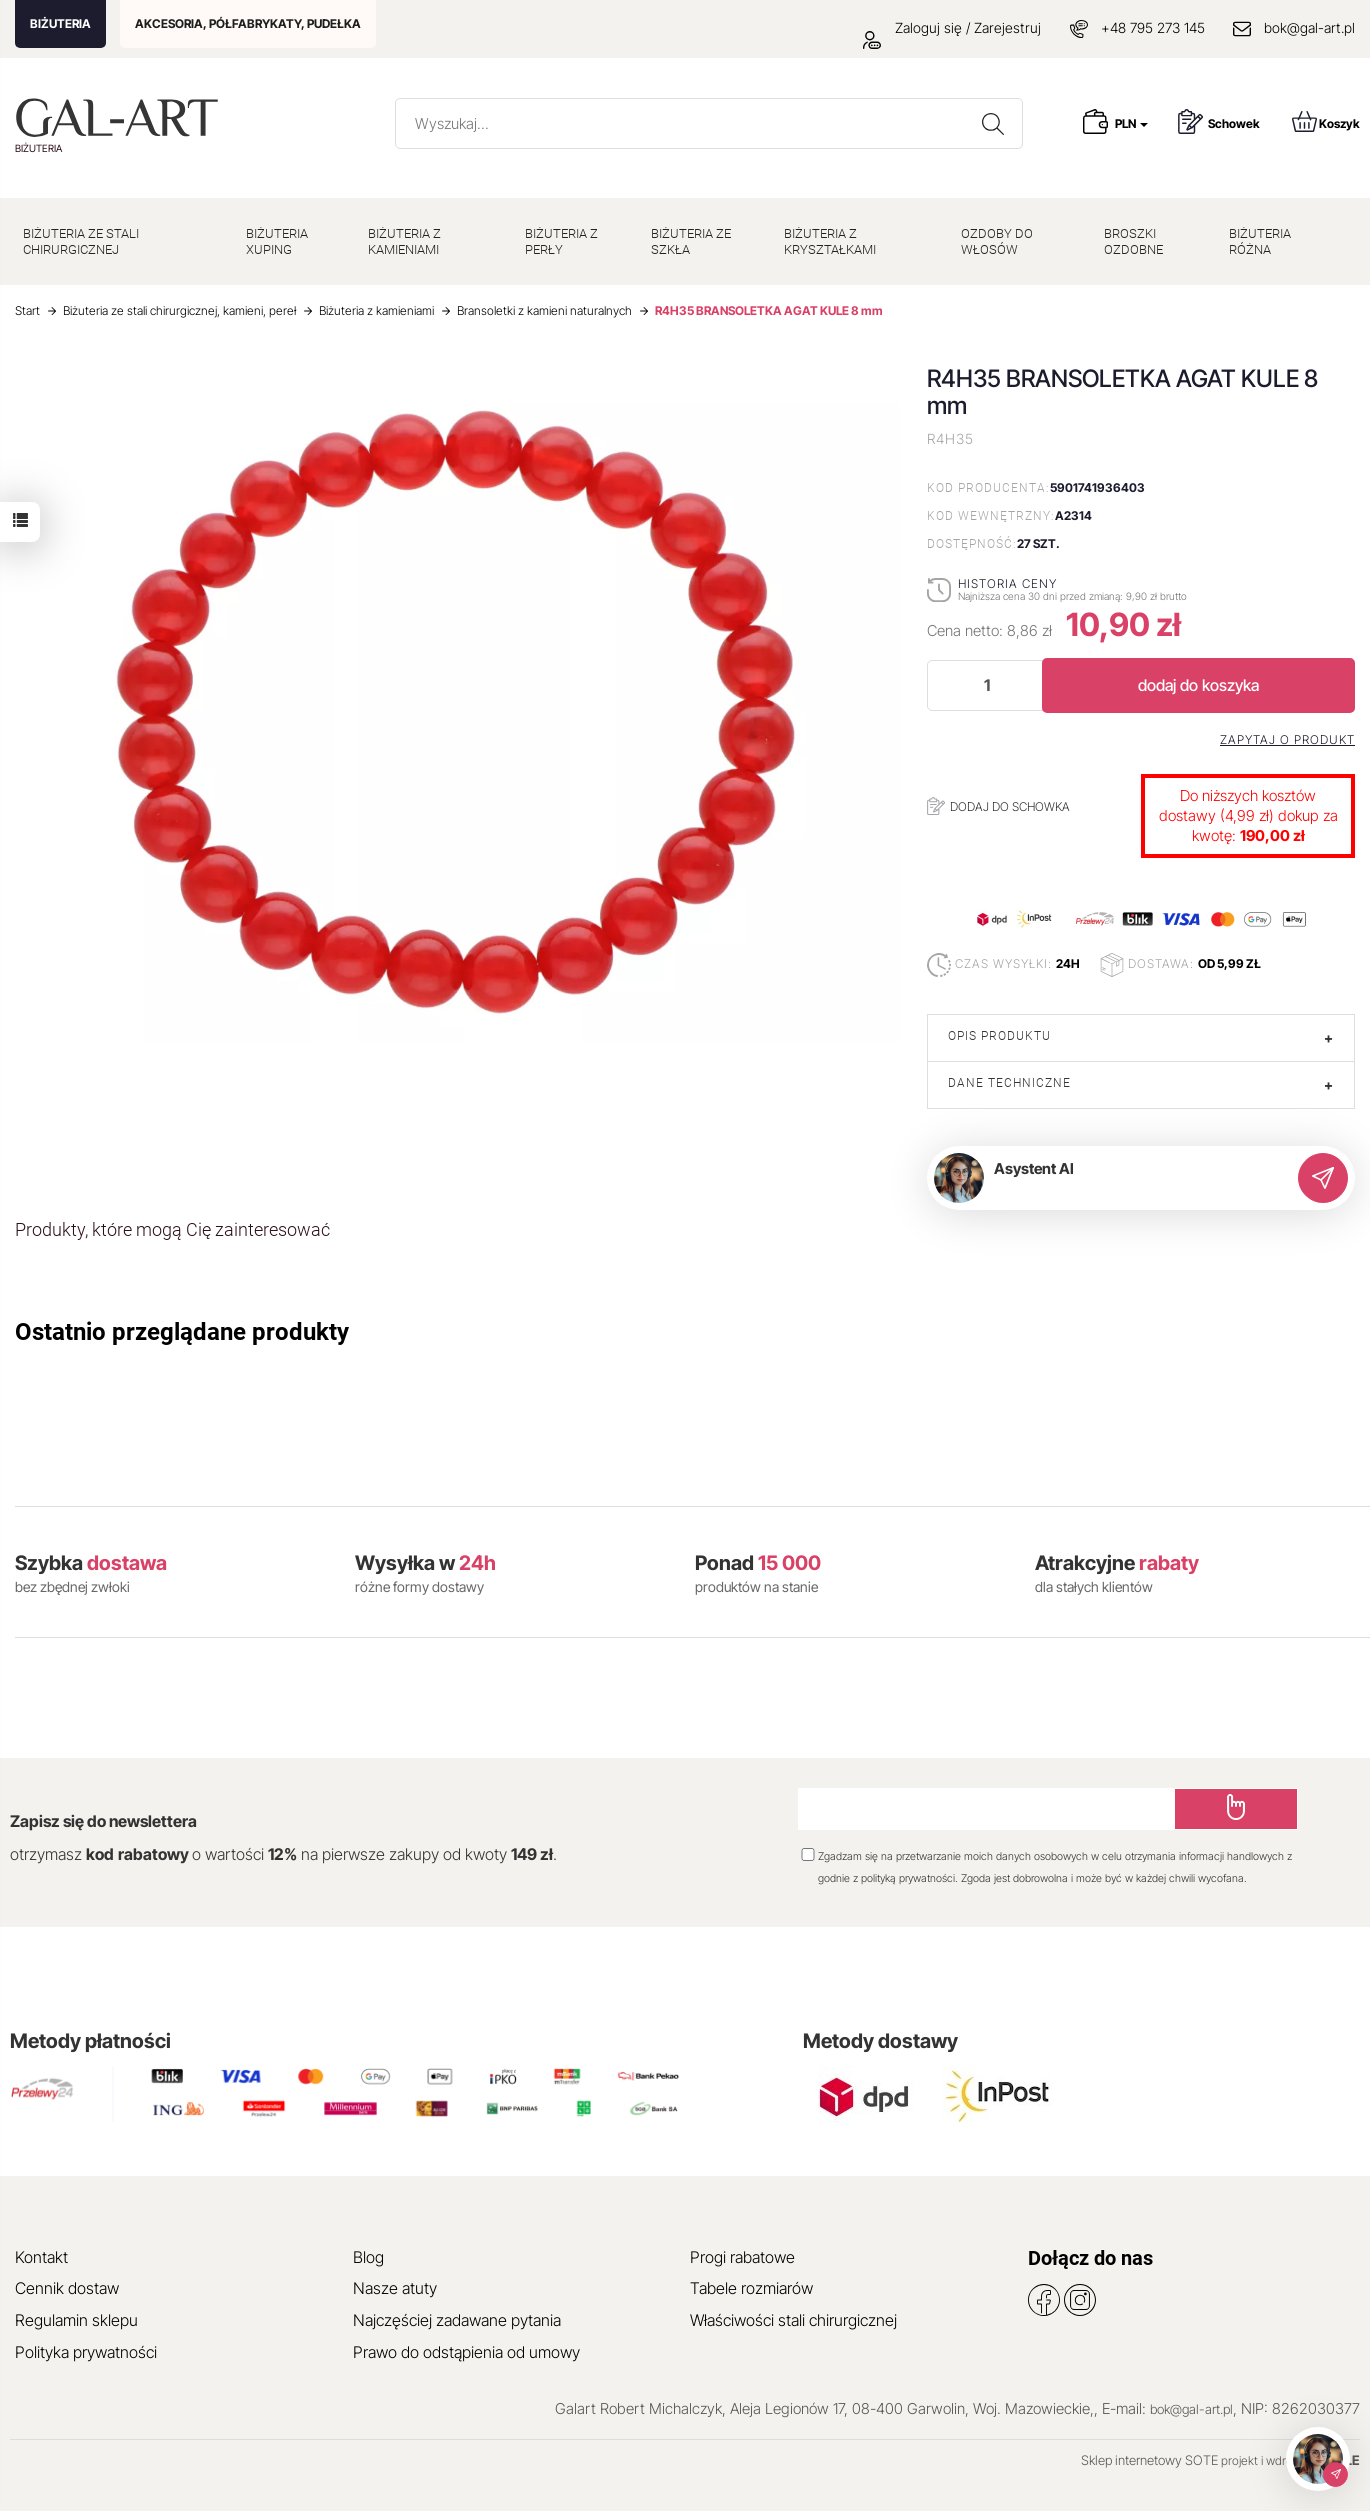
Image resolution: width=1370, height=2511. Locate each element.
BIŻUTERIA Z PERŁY (561, 241)
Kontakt (41, 2257)
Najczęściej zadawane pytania (457, 2320)
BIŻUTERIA (60, 23)
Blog (368, 2257)
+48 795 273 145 (1153, 27)
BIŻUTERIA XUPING (277, 241)
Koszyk (1326, 121)
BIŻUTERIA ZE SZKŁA (691, 241)
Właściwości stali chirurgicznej (793, 2320)
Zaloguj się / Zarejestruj (952, 27)
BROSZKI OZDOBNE (1133, 241)
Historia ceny (1007, 583)
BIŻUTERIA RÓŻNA (1260, 241)
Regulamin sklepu (76, 2320)
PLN (1131, 123)
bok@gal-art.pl (1309, 27)
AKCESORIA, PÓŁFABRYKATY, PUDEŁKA (248, 23)
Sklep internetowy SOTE (1149, 2460)
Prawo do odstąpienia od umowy (466, 2352)
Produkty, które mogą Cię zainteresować (172, 1229)
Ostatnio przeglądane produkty (182, 1332)
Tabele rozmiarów (751, 2288)
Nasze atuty (395, 2288)
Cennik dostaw (67, 2288)
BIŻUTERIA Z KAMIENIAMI (404, 241)
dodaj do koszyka (1198, 685)
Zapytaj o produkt (1287, 740)
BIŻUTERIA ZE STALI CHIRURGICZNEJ (81, 241)
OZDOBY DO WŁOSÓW (997, 241)
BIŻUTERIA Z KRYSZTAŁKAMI (830, 241)
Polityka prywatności (86, 2352)
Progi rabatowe (742, 2257)
